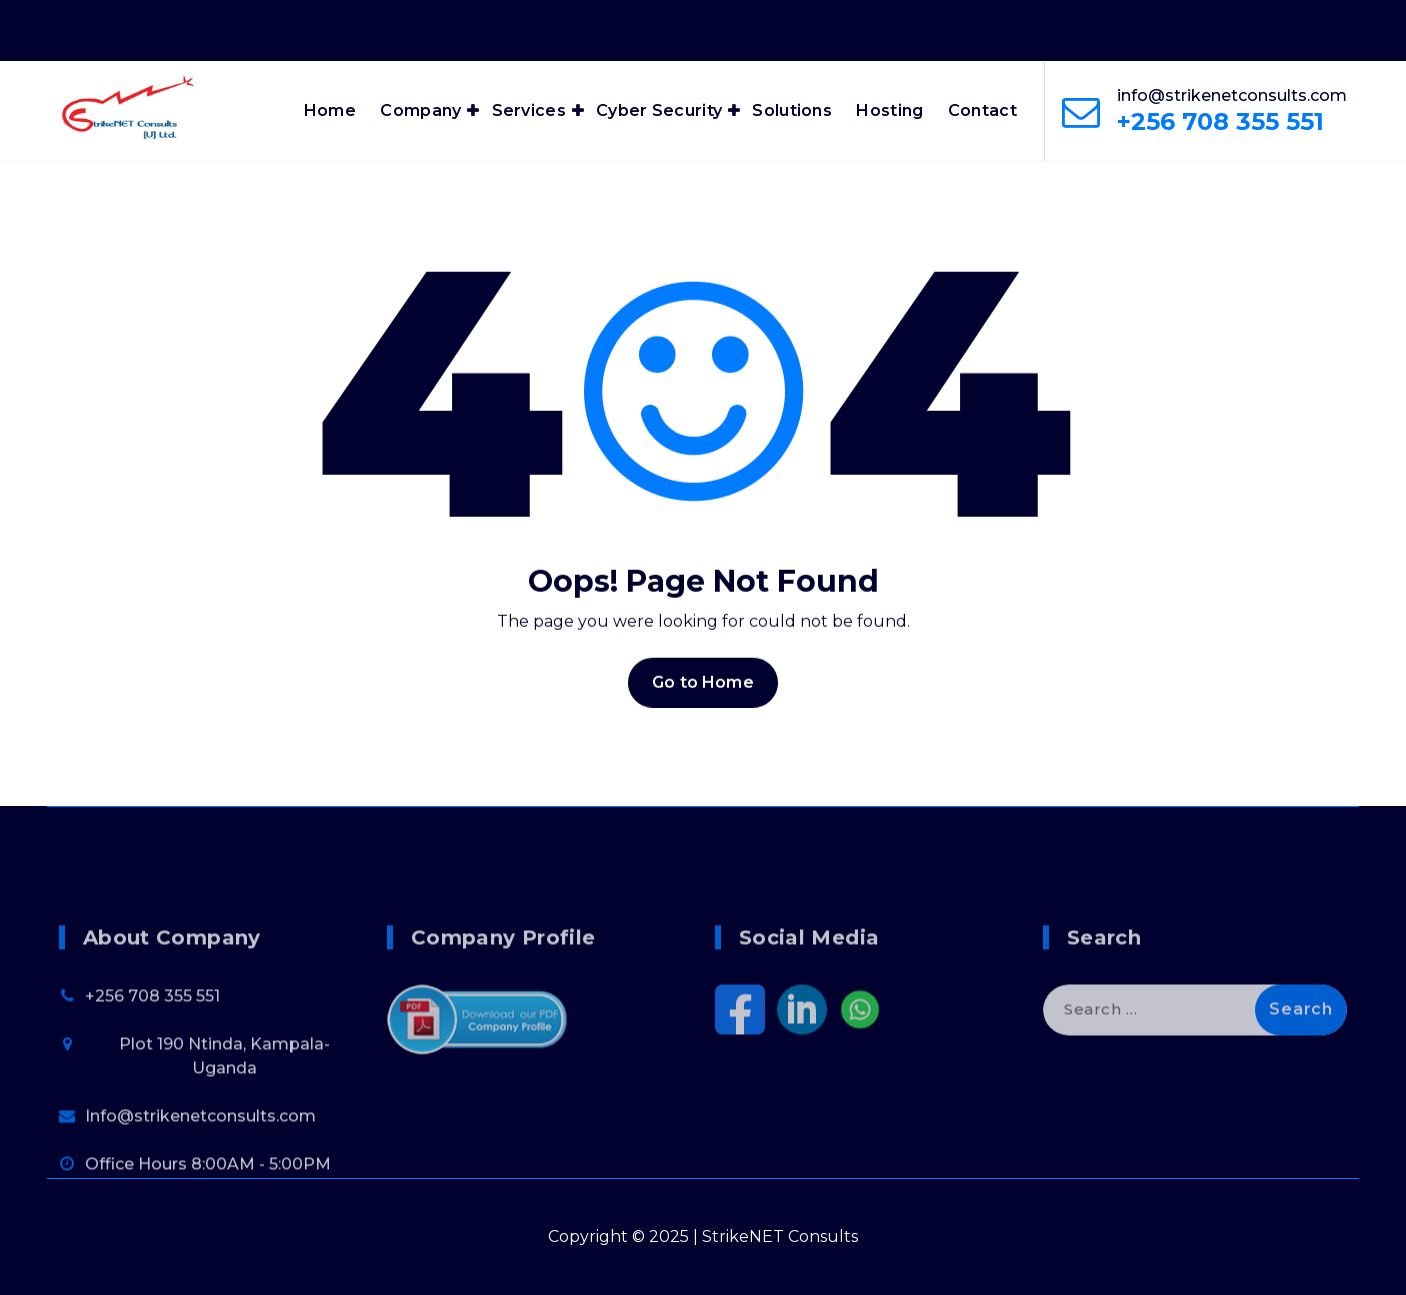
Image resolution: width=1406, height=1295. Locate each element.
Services (529, 110)
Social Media (809, 1010)
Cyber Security (659, 110)
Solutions (792, 110)
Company (420, 110)
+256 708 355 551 (1220, 121)
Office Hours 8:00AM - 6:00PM (1093, 27)
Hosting (889, 110)
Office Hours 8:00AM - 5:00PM (208, 1236)
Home (330, 110)
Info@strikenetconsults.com (200, 1188)
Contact (982, 110)
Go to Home (703, 700)
